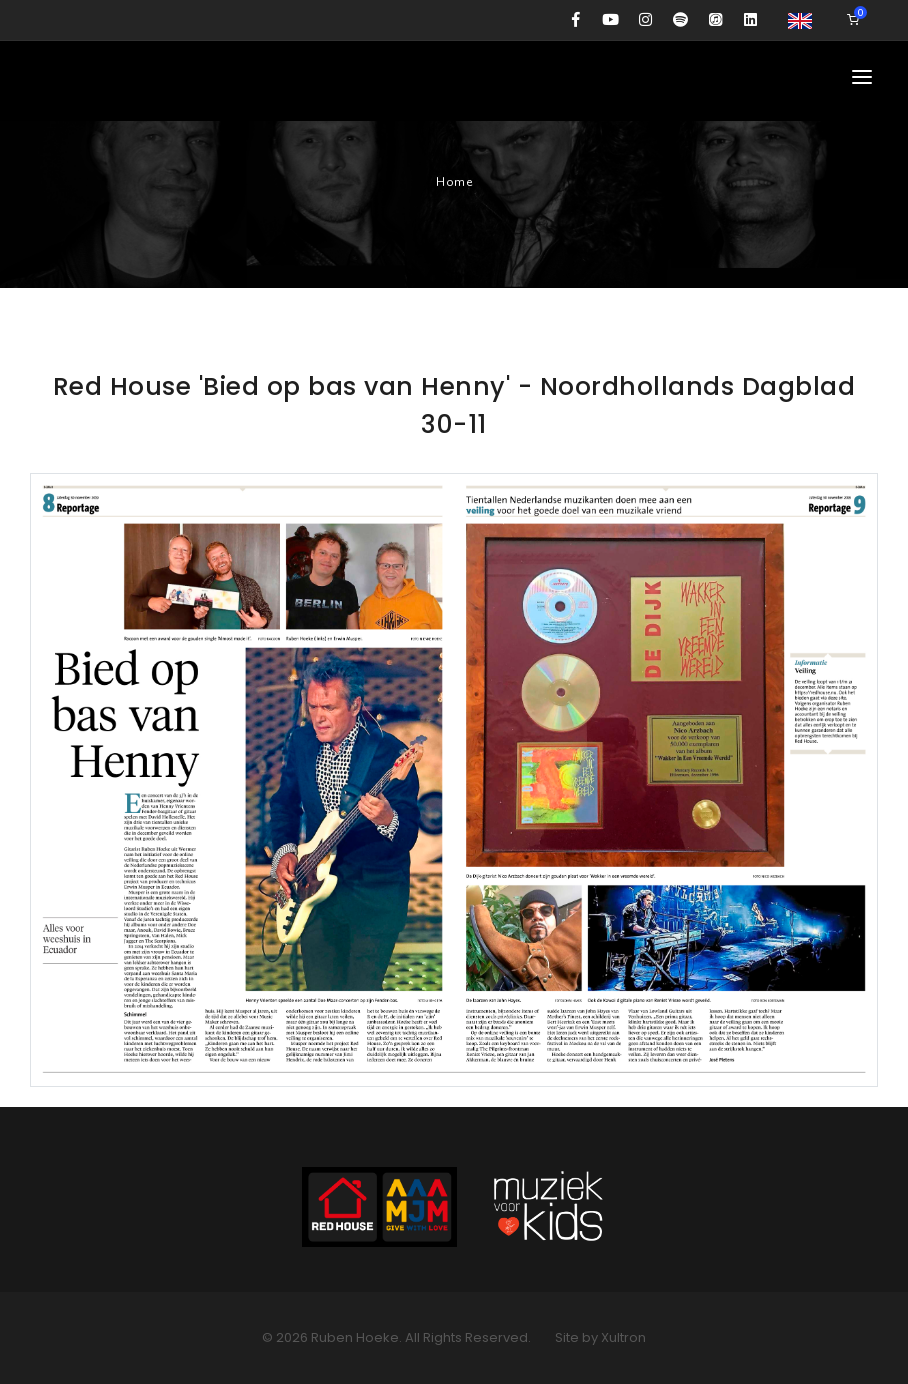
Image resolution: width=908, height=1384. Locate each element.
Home (454, 182)
